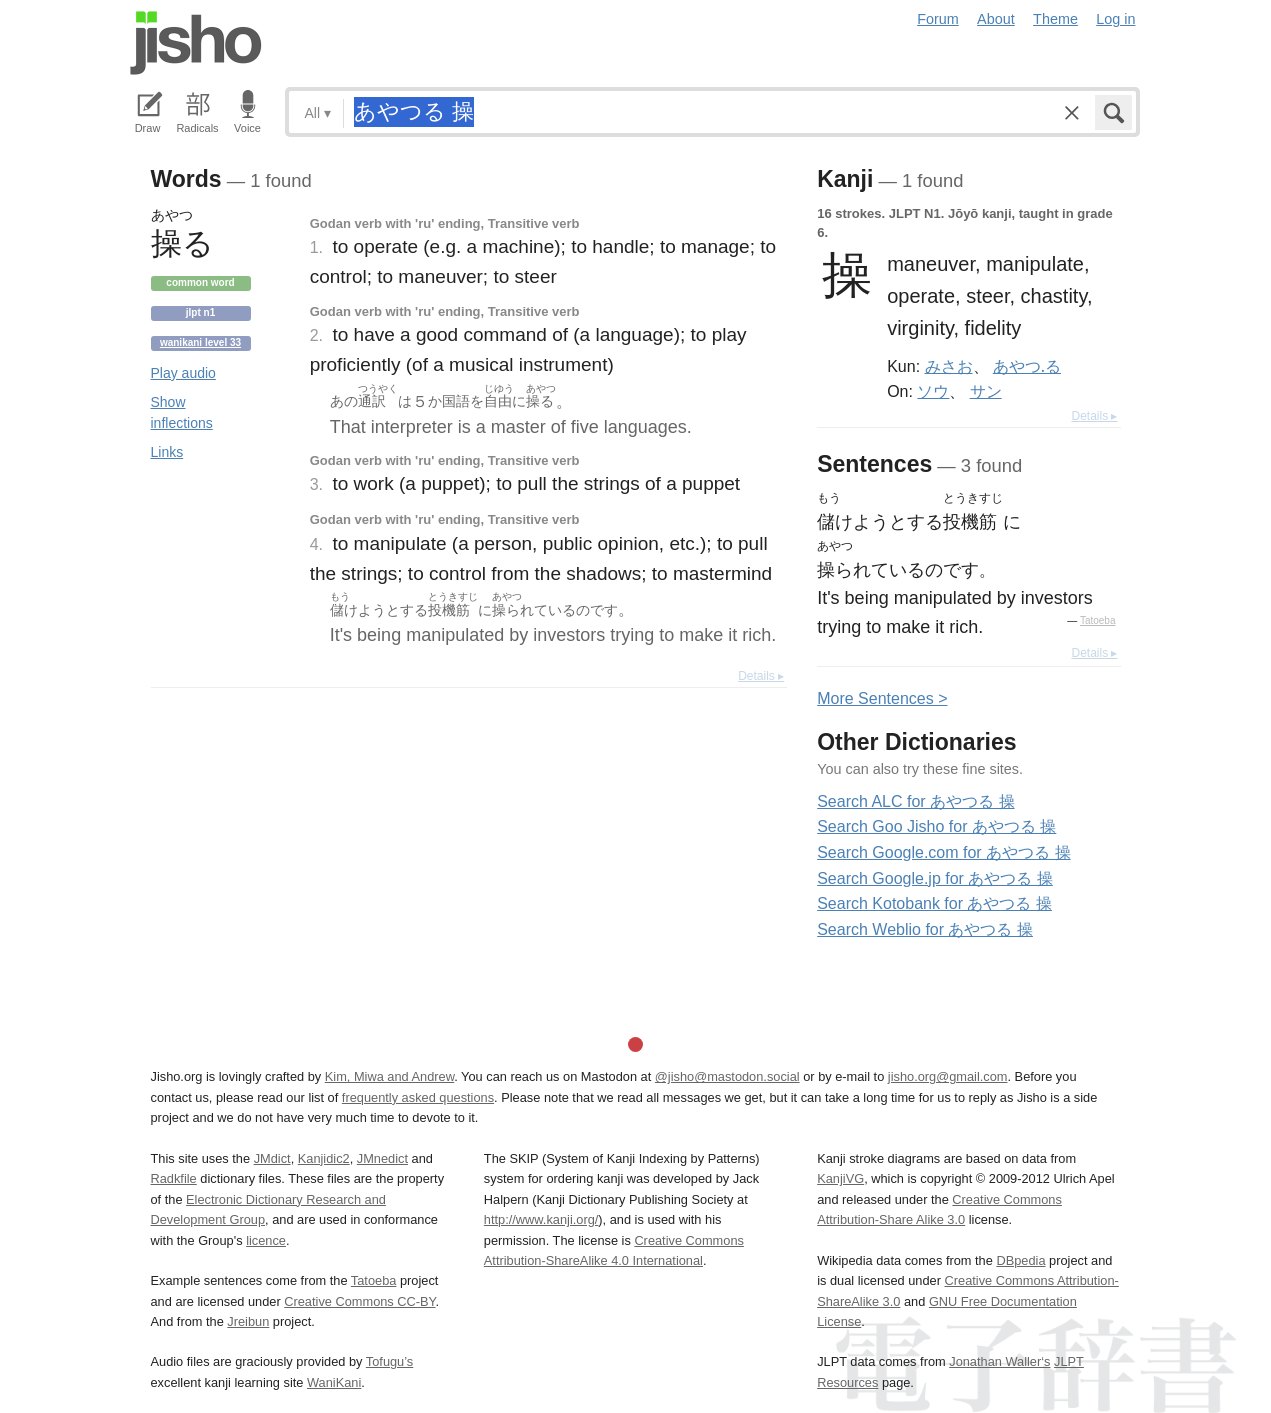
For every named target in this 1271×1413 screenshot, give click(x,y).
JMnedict (382, 1158)
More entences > (882, 698)
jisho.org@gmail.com (948, 1076)
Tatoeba (1098, 620)
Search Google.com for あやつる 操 (943, 852)
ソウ (933, 391)
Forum (938, 19)
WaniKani (334, 1382)
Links (167, 452)
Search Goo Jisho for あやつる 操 (936, 826)
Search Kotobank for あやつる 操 (934, 903)
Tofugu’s (389, 1361)
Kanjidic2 (324, 1158)
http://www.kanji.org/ (541, 1219)
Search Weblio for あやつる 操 (925, 929)
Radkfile (174, 1178)
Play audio (183, 373)
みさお (949, 366)
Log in (1115, 19)
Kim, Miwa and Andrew (389, 1076)
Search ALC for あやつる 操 (915, 801)
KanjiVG (840, 1178)
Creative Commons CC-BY (359, 1301)
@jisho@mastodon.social (727, 1076)
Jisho (196, 43)
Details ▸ (761, 676)
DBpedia (1020, 1260)
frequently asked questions (418, 1097)
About (996, 19)
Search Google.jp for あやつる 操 (935, 878)
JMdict (272, 1158)
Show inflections (182, 412)
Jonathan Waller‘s (999, 1361)
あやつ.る (1027, 366)
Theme (1055, 19)
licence (266, 1240)
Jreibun (248, 1321)
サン (986, 391)
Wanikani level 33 (200, 342)
